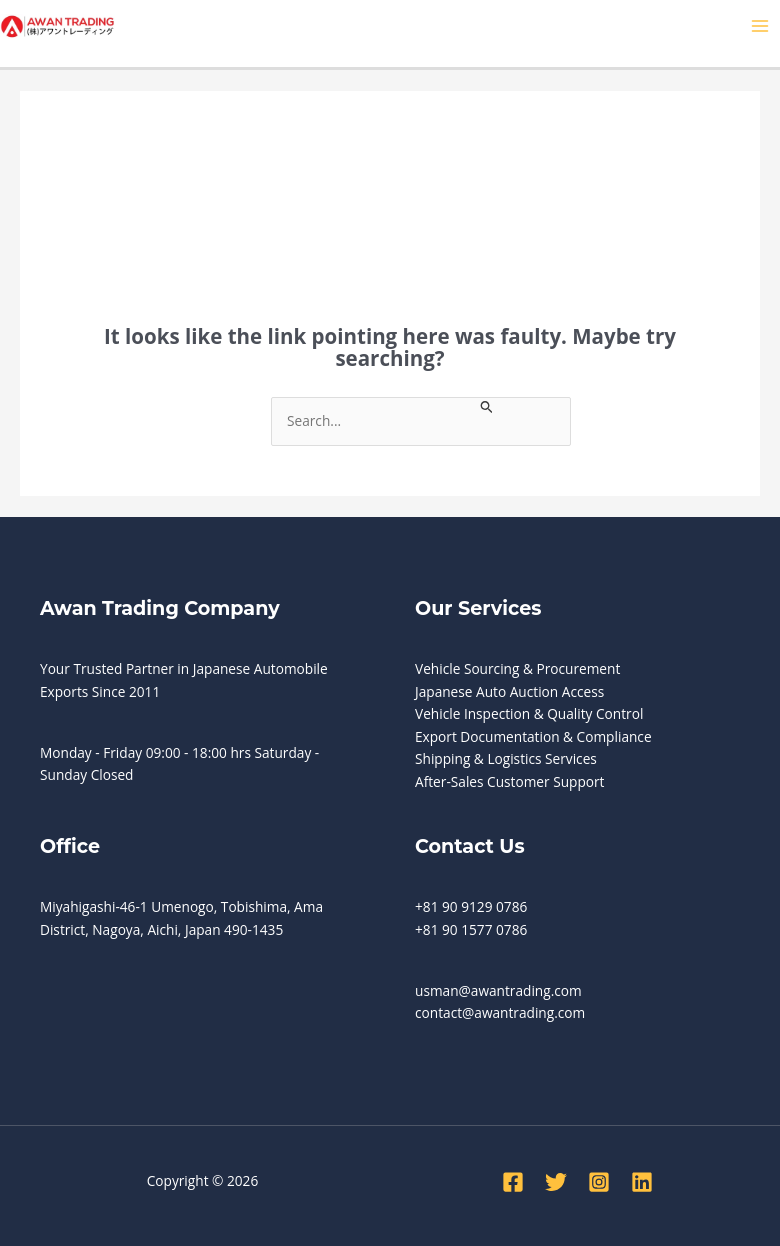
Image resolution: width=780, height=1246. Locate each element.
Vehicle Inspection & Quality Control (529, 713)
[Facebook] (513, 1182)
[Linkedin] (642, 1182)
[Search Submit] (487, 405)
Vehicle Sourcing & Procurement (517, 668)
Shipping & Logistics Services (506, 758)
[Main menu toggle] (760, 26)
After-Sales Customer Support (509, 781)
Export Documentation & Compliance (533, 736)
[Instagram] (599, 1182)
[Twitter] (556, 1182)
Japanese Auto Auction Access (509, 691)
